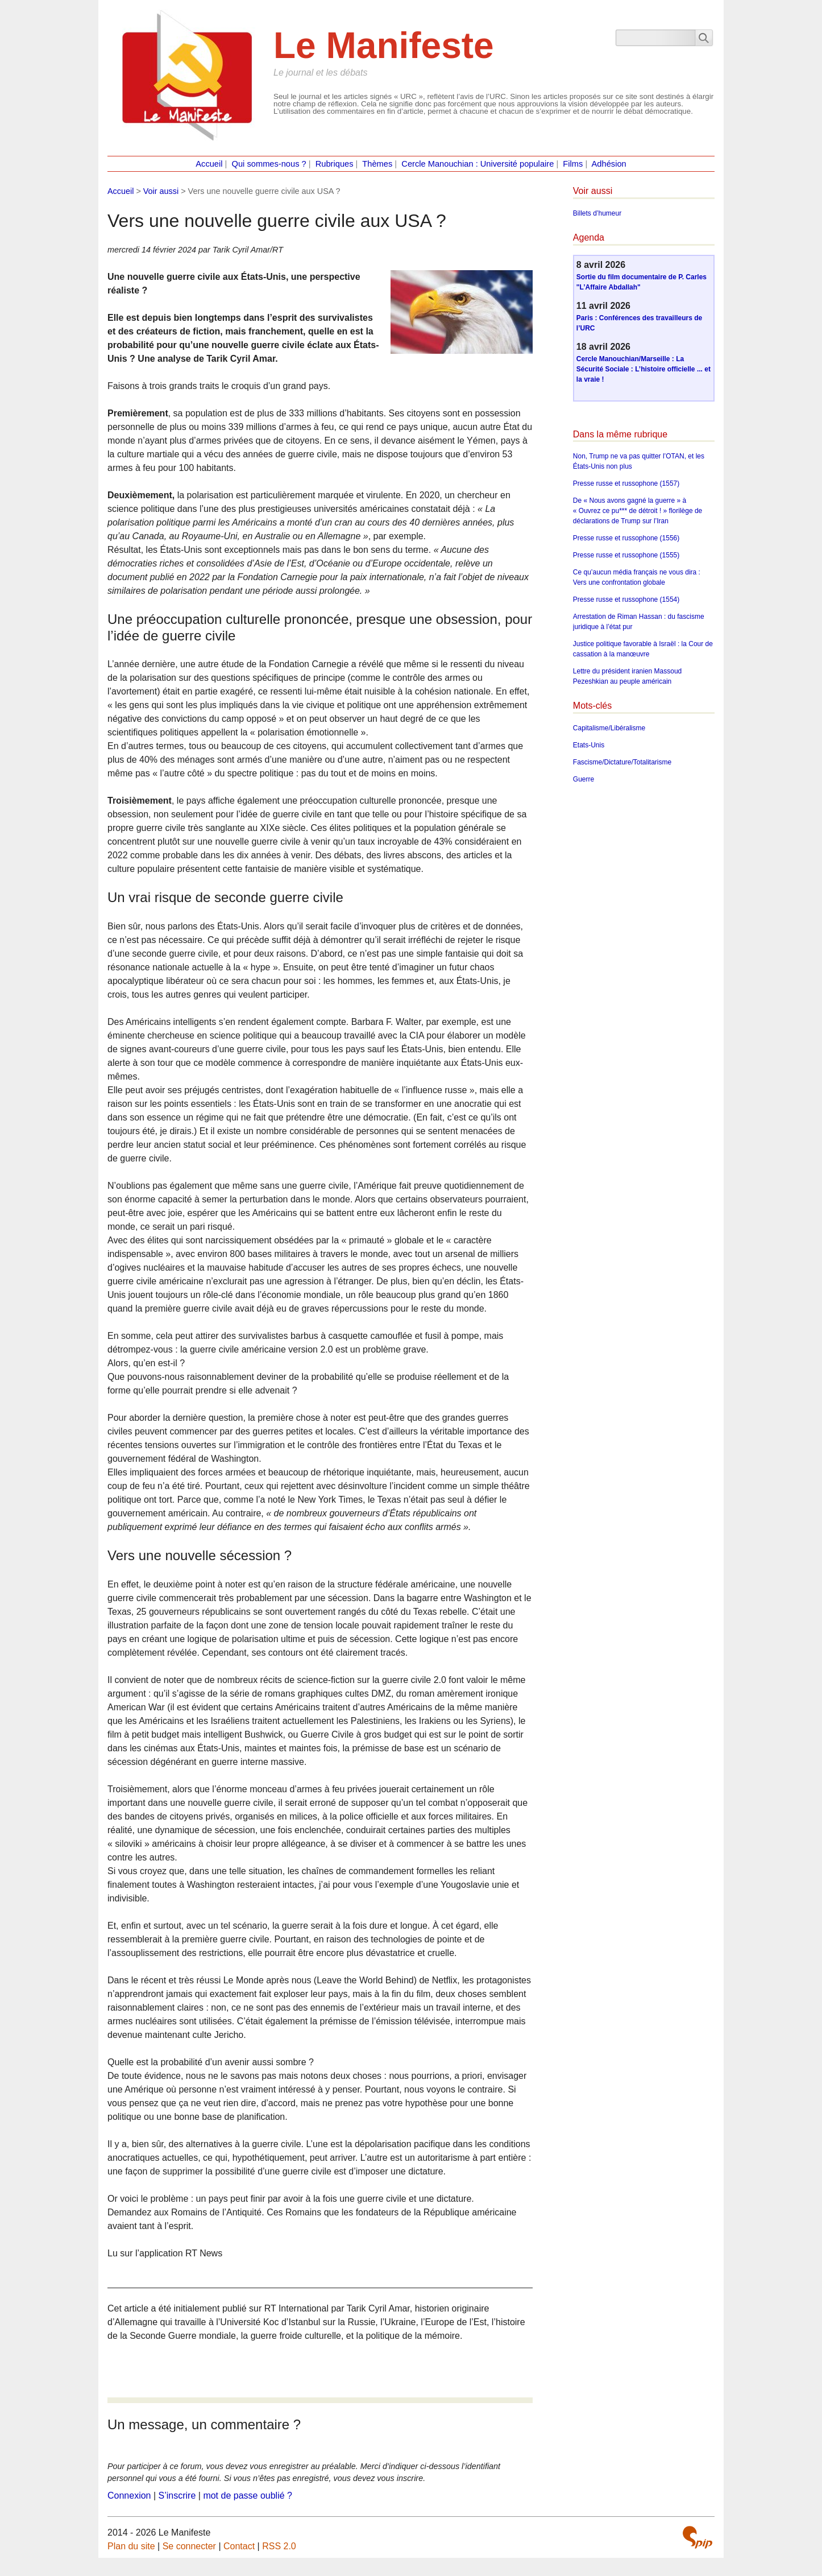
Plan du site (131, 2546)
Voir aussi (160, 191)
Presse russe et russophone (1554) (626, 599)
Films (573, 163)
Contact (239, 2546)
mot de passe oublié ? (247, 2495)
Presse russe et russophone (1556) (626, 538)
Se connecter (189, 2546)
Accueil (209, 163)
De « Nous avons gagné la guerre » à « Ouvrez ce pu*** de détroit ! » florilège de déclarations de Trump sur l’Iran (637, 511)
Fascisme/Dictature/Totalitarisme (622, 762)
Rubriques (334, 163)
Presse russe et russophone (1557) (626, 483)
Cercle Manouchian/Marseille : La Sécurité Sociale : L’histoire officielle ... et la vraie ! (643, 369)
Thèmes (377, 163)
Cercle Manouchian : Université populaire (477, 163)
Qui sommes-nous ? (269, 163)
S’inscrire (177, 2495)
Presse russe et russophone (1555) (626, 555)
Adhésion (609, 163)
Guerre (583, 779)
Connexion (129, 2495)
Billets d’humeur (597, 213)
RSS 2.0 (279, 2546)
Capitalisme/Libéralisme (609, 728)
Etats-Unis (588, 745)
